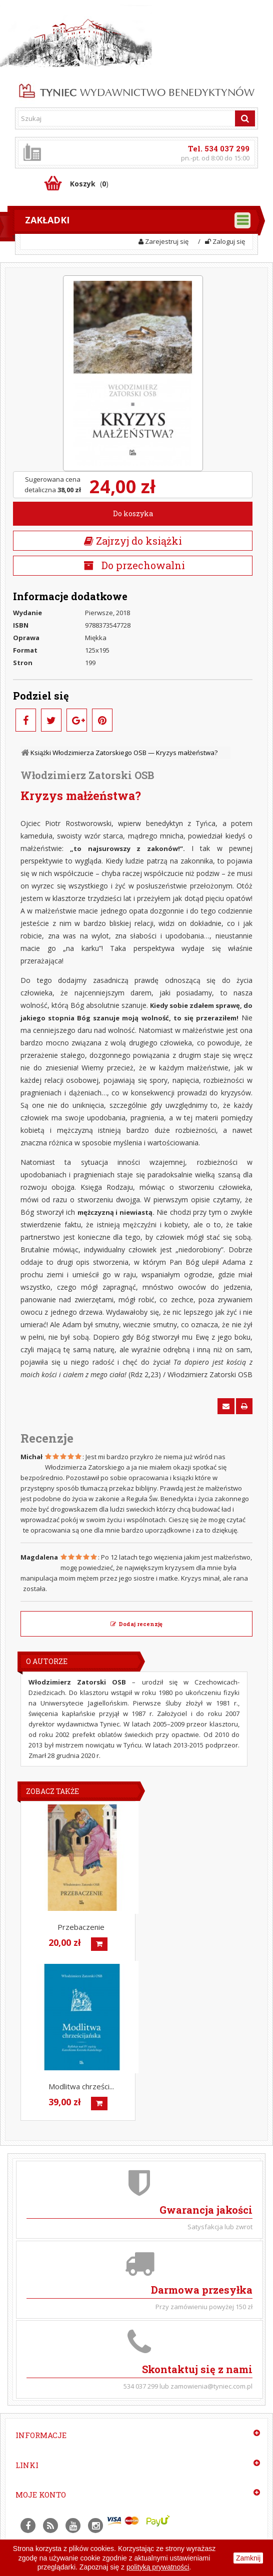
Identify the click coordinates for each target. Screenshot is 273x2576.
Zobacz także (52, 1791)
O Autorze (47, 1661)
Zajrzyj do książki (133, 540)
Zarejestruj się (163, 241)
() (89, 183)
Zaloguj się (225, 241)
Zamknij (248, 2558)
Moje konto (41, 2495)
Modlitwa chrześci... (81, 2086)
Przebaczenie (81, 1926)
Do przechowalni (142, 565)
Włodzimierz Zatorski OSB (87, 775)
